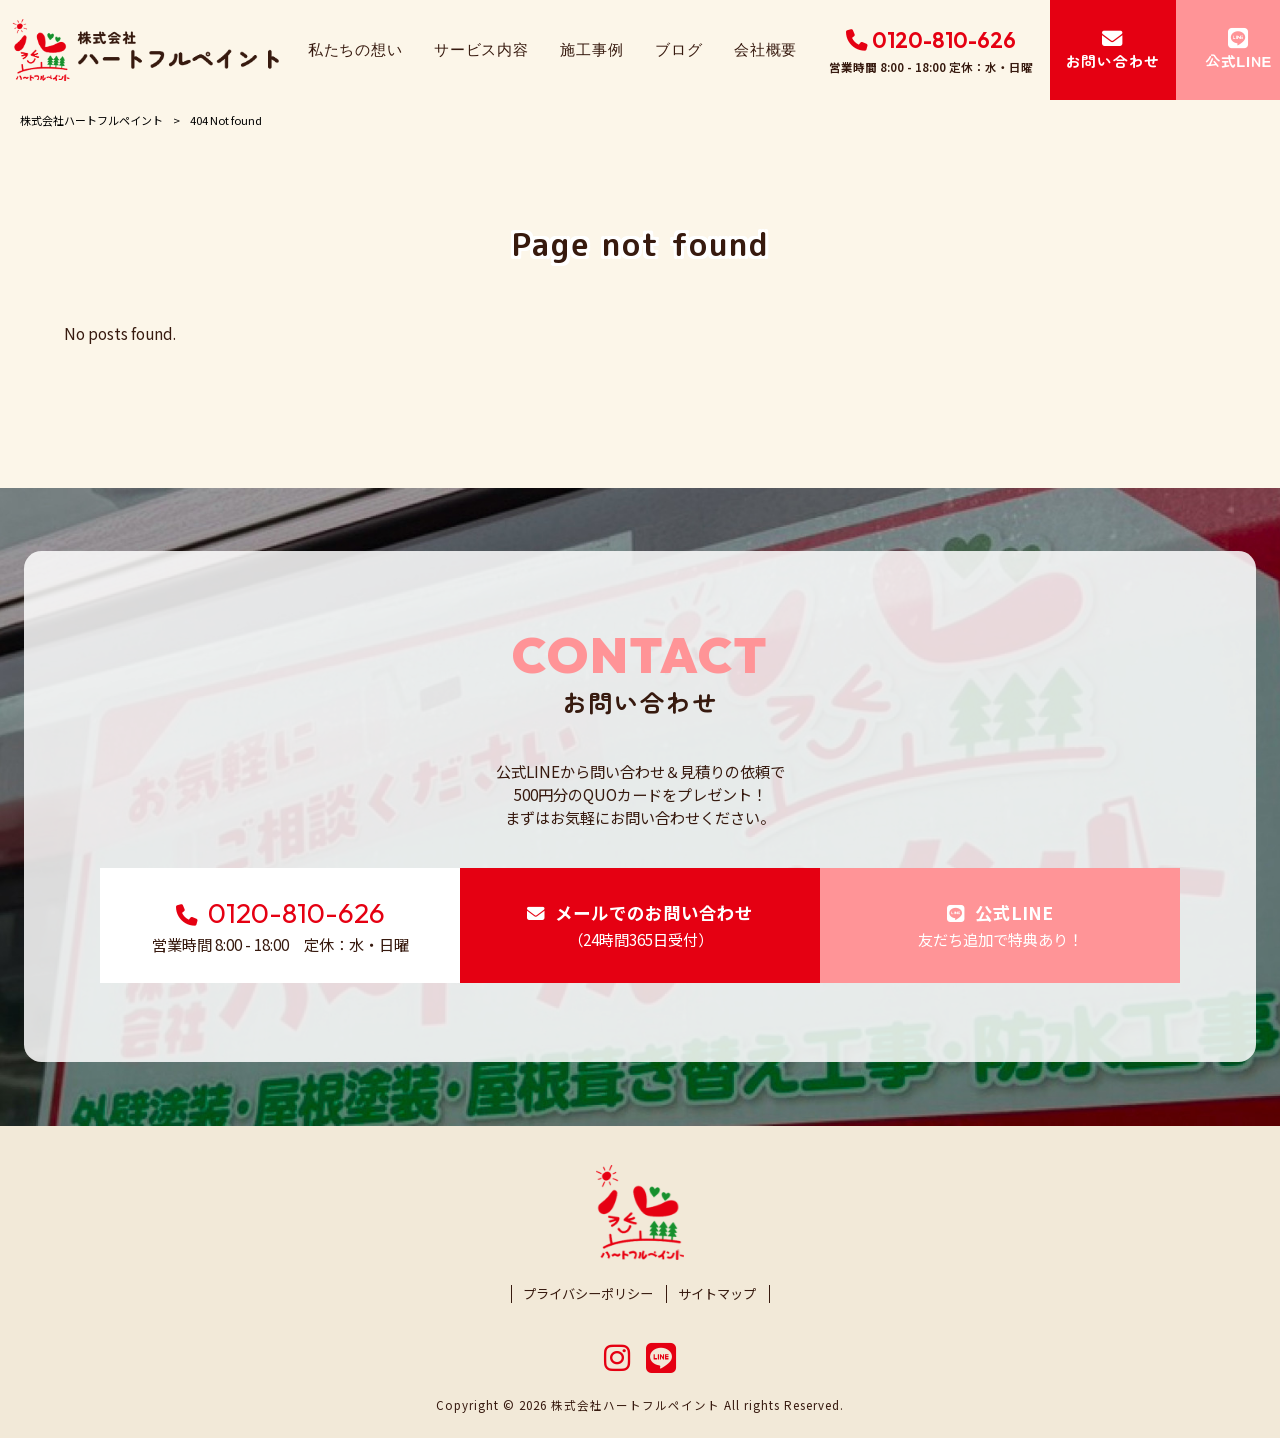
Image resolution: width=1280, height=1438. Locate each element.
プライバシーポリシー (588, 1294)
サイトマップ (717, 1294)
